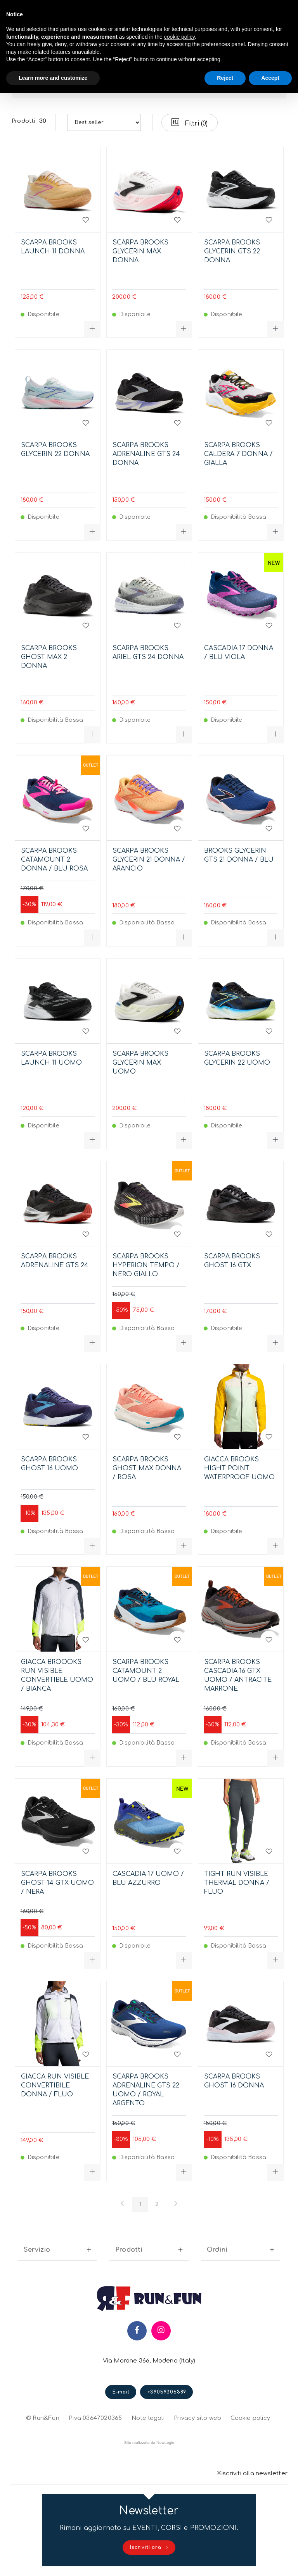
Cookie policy (250, 2417)
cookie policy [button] (179, 37)
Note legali (148, 2418)
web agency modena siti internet (149, 2442)
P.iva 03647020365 (95, 2418)
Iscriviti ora (149, 2548)
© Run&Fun (42, 2418)
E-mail (121, 2392)
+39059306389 (167, 2392)
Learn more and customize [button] (53, 78)
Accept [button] (270, 78)
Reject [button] (225, 78)
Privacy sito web (197, 2417)
